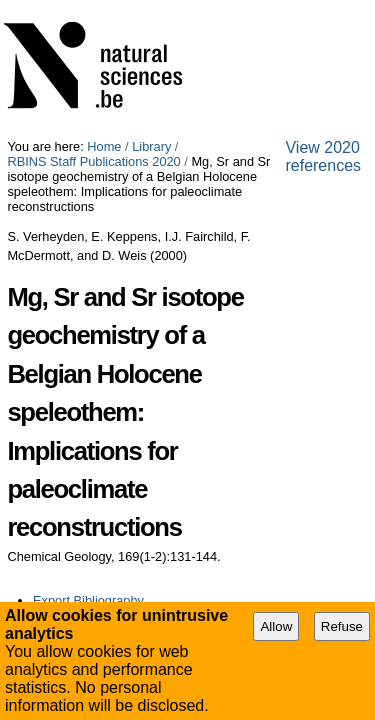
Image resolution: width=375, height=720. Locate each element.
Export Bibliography (88, 355)
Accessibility (155, 415)
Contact (225, 415)
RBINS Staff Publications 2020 (268, 7)
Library (151, 7)
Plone (287, 415)
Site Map (80, 415)
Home (104, 7)
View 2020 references (81, 398)
